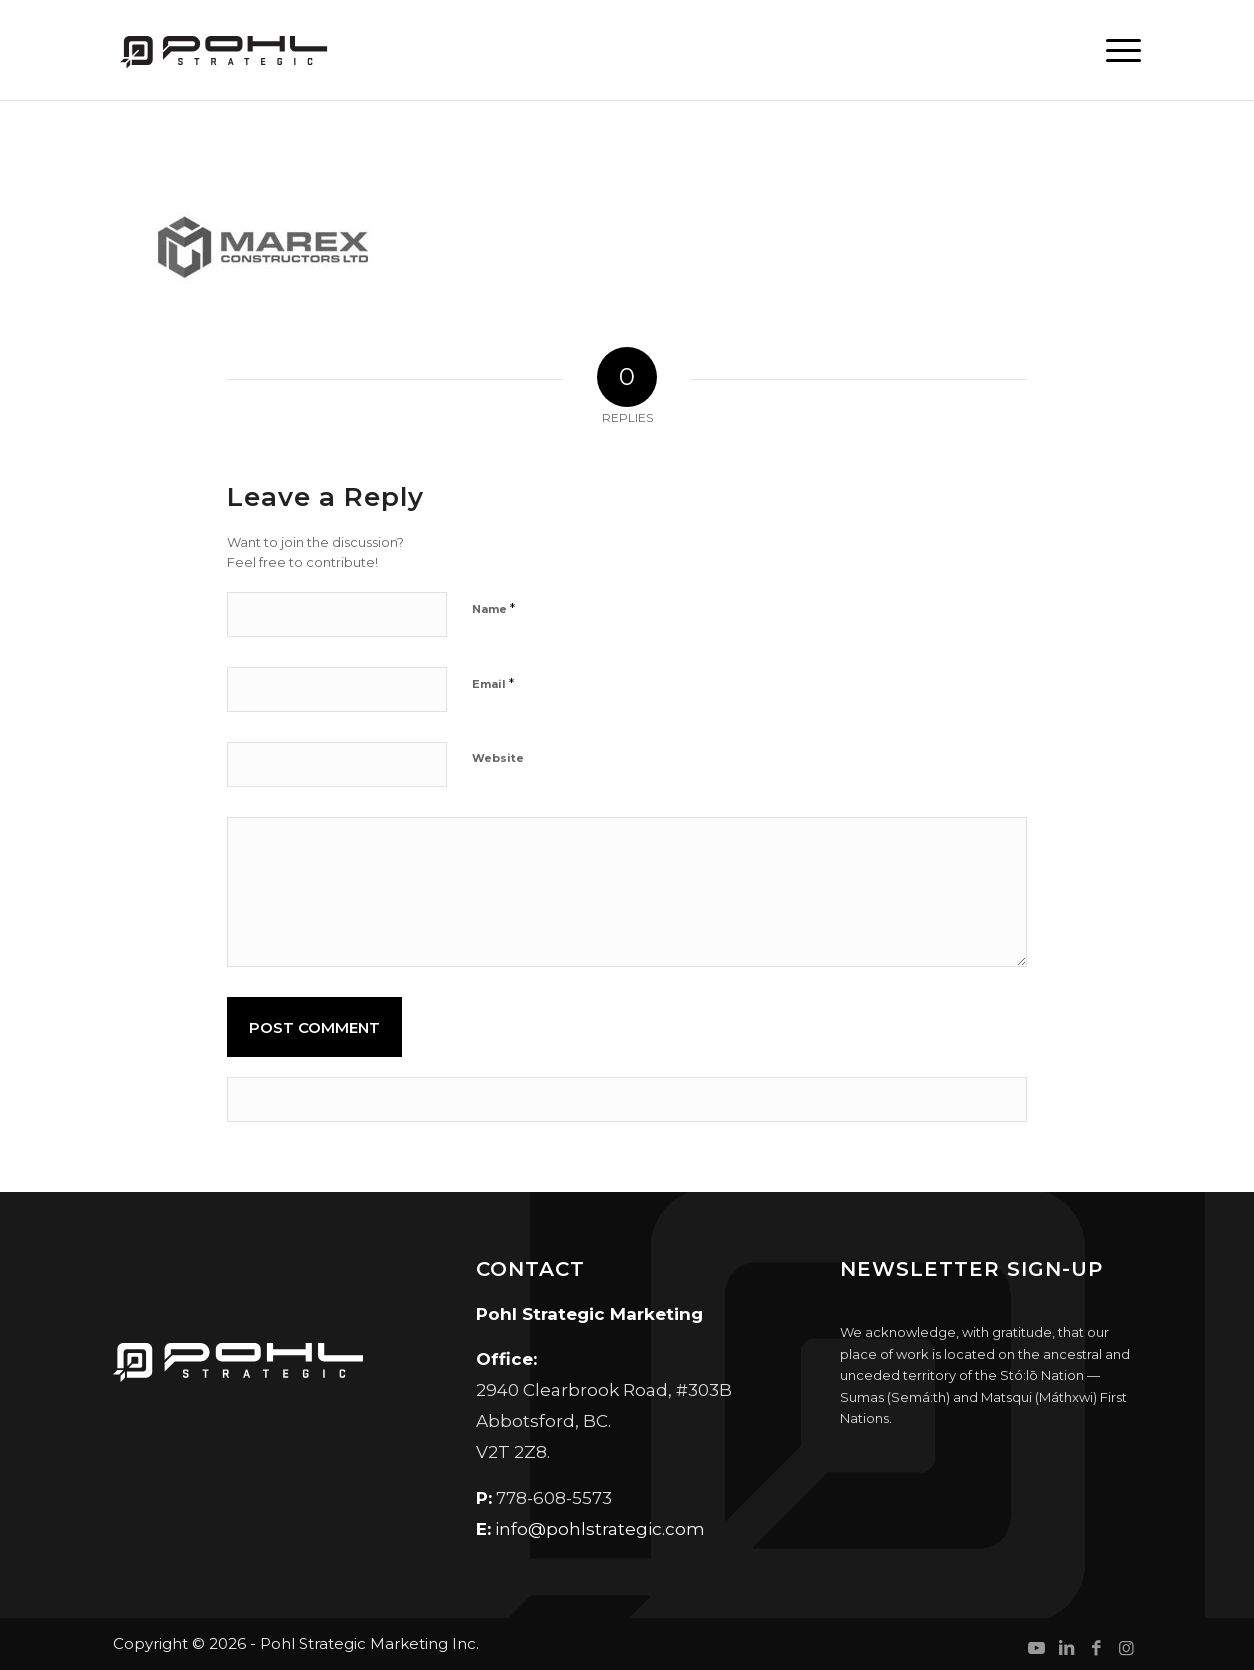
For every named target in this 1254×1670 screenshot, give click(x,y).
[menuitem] (1116, 50)
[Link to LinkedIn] (1066, 1648)
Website (498, 758)
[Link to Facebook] (1096, 1648)
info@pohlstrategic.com (600, 1529)
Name (493, 608)
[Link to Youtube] (1036, 1648)
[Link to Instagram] (1126, 1648)
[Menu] (1116, 50)
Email (493, 683)
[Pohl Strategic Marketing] (222, 50)
